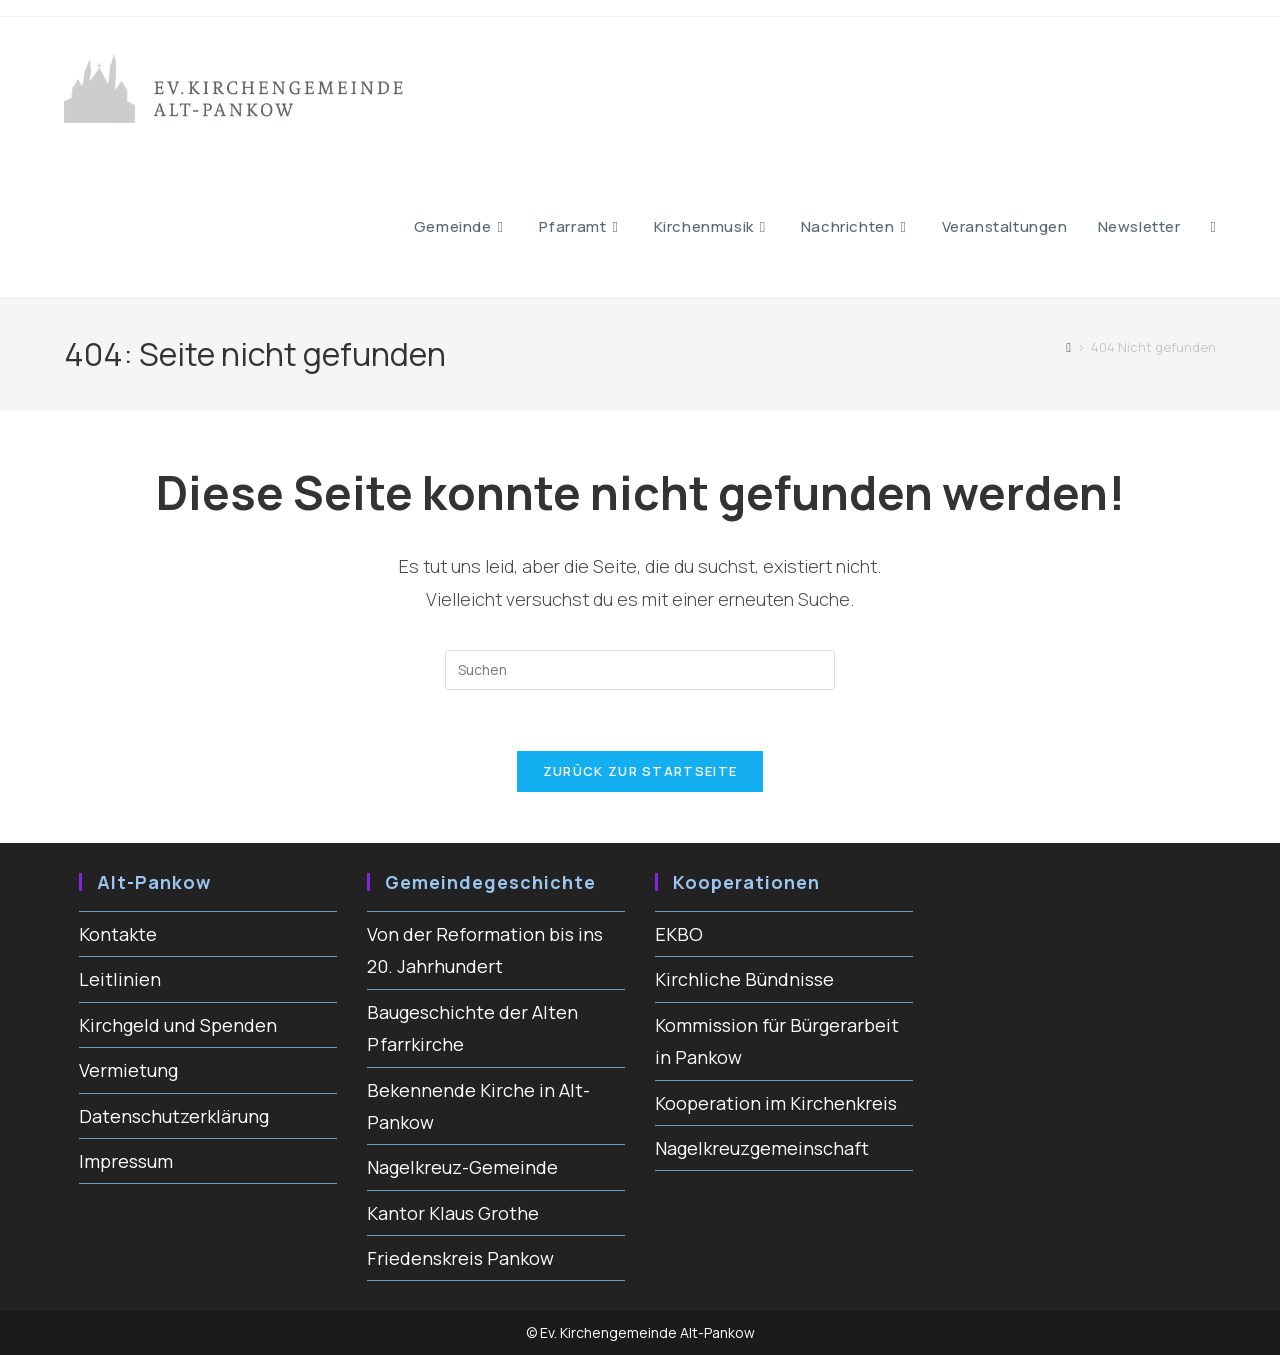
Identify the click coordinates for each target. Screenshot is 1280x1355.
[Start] (1068, 347)
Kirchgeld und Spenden (178, 1025)
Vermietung (128, 1070)
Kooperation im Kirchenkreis (776, 1103)
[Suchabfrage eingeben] (640, 670)
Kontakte (118, 934)
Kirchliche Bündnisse (744, 979)
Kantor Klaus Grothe (453, 1213)
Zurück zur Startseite (640, 771)
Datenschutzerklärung (174, 1116)
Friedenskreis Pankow (460, 1258)
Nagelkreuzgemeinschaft (762, 1148)
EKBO (679, 934)
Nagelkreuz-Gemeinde (462, 1167)
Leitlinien (120, 979)
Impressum (126, 1161)
